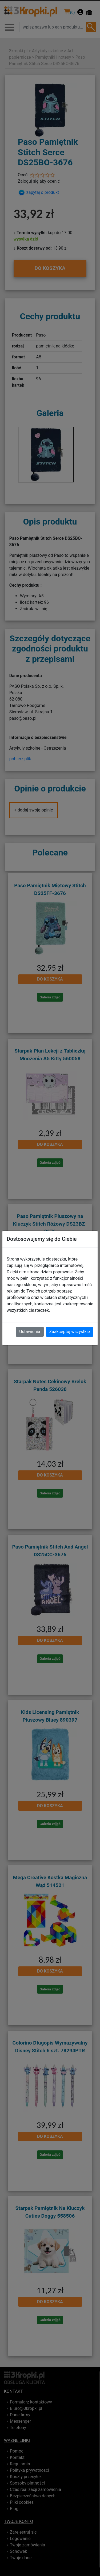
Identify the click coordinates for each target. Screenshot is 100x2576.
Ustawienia (29, 1331)
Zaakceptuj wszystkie (69, 1331)
